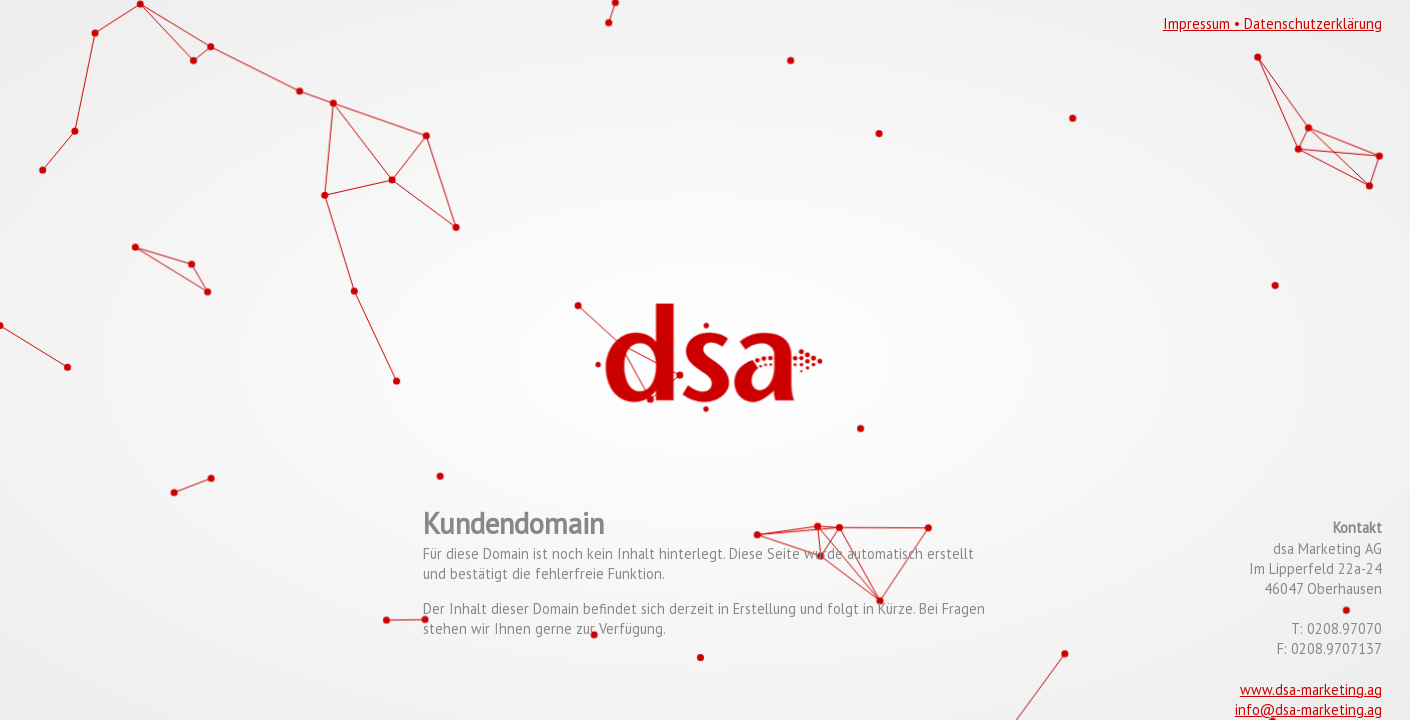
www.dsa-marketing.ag (1311, 689)
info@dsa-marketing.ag (1308, 709)
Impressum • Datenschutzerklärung (1272, 23)
